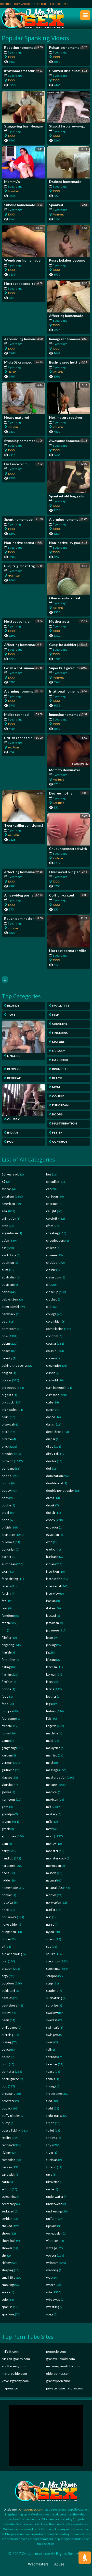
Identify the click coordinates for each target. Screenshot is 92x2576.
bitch (5, 1431)
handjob (7, 1858)
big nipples (8, 1409)
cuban (50, 1373)
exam (5, 1571)
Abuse (59, 2564)
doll (48, 1468)
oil (3, 1946)
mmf (49, 1829)
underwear (53, 2204)
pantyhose (8, 2005)
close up (51, 1292)
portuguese (9, 2079)
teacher (51, 2064)
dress (50, 1498)
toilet (49, 2130)
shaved (6, 2226)
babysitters (9, 1299)
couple (50, 1350)
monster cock (55, 1858)
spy (48, 1946)
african (6, 1189)
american (8, 1203)
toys (49, 2145)
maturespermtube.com (61, 2366)
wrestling (52, 2307)
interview (52, 1593)
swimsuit (52, 2027)
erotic (50, 1549)
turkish (50, 2167)
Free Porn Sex (59, 3)
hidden (6, 1880)
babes (5, 1292)
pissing (6, 2042)
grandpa (7, 1814)
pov (4, 2086)
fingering (7, 1645)
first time (8, 1659)
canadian (52, 1181)
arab (4, 1225)
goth (5, 1806)
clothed (51, 1299)
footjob (6, 1711)
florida (6, 1689)
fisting (6, 1667)
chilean (51, 1248)
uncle (49, 2189)
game (5, 1740)
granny (6, 1821)
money (50, 1843)
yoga (49, 2314)
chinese (51, 1255)
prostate (7, 2101)
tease (49, 2071)
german (7, 1762)
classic (50, 1270)
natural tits (53, 1887)
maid (49, 1740)
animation (8, 1218)
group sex (8, 1836)
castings (51, 1203)
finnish (6, 1652)
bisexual (7, 1424)
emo (49, 1542)
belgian (6, 1373)
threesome (53, 2093)
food (5, 1696)
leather (51, 1696)
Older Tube (40, 3)
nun (48, 1917)
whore (50, 2284)
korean (50, 1674)
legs (49, 1703)
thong (50, 2086)
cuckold (51, 1380)
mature (51, 1784)
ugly (49, 2174)
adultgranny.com (13, 2366)
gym (4, 1843)
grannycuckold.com (59, 2359)
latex (49, 1681)
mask (49, 1762)
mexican (51, 1799)
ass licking (8, 1255)
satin (5, 2182)
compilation (54, 1328)
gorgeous (8, 1799)
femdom (7, 1615)
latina (49, 1689)
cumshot (52, 1395)
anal (4, 1211)
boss (5, 1498)
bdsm (5, 1343)
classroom (53, 1277)
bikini (5, 1417)
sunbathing (53, 1998)
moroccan (53, 1865)
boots (5, 1483)
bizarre (6, 1439)
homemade (9, 1887)
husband (51, 1556)
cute (49, 1402)
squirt (50, 1954)
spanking (7, 2314)
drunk (50, 1505)
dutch (50, 1512)
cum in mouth (55, 1387)
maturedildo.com (13, 2373)
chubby (50, 1262)
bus (48, 1174)
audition (7, 1262)
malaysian (52, 1748)
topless (51, 2137)
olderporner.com (57, 2373)
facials (6, 1586)
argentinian (9, 1233)
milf (48, 1806)
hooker (6, 1895)
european (8, 1564)
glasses (7, 1777)
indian (50, 1564)
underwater (54, 2196)
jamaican (52, 1623)
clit (48, 1284)
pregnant (7, 2093)
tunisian (51, 2159)
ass (4, 1248)
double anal (53, 1483)
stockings (52, 1968)
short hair (8, 2240)
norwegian (53, 1902)
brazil (5, 1512)
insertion (52, 1571)
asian (5, 1240)
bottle (5, 1505)
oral (4, 1961)
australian (8, 1277)
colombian (53, 1321)
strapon (51, 1976)
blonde (6, 1453)
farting (6, 1593)
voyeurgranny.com (14, 2381)
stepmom (52, 1961)
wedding (51, 2270)
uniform (51, 2218)
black (5, 1446)
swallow (51, 2012)
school (6, 2189)
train (49, 2152)
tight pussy (53, 2115)
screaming (9, 2196)
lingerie (51, 1726)
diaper (50, 1439)
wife (49, 2292)
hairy (5, 1851)
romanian (8, 2159)
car (48, 1189)
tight (49, 2108)
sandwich (8, 2174)
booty (5, 1490)
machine (52, 1733)
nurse (50, 1924)
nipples (50, 1895)
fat (3, 1601)
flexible (6, 1681)
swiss (49, 2042)
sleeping (7, 2270)
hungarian (8, 1931)
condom (51, 1336)
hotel (5, 1909)
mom (49, 1836)
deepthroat (53, 1431)
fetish (5, 1623)
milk (49, 1821)
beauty (6, 1358)
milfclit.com (9, 2351)
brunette (7, 1534)
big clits (6, 1395)
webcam (51, 2262)
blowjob (7, 1461)
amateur (7, 1196)
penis (5, 2020)
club (49, 1306)
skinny (6, 2262)
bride (5, 1520)
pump (5, 2123)
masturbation (55, 1777)
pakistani (7, 1990)
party (5, 2012)
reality (6, 2137)
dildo (49, 1446)
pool (4, 2064)
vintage (51, 2248)
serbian (7, 2218)
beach (6, 1350)
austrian (7, 1284)
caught (50, 1211)
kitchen (51, 1667)
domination (53, 1475)
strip (49, 1983)
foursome (8, 1718)
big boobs (8, 1387)
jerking (50, 1645)
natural (50, 1880)
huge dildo (8, 1924)
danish (50, 1424)
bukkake (7, 1542)
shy (4, 2255)
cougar (50, 1343)
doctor (50, 1461)
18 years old (10, 1174)
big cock (7, 1402)
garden (6, 1755)
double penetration (58, 1490)
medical (51, 1792)
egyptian (51, 1534)
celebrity (52, 1218)
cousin (50, 1358)
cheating (51, 1233)
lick (48, 1718)
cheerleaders (55, 1240)
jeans (49, 1637)
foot (4, 1703)
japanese (52, 1630)
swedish (51, 2020)
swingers (52, 2034)
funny (5, 1733)
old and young (11, 1954)
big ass (6, 1380)
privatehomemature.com (62, 2388)
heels (5, 1873)
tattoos (50, 2056)
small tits (7, 2277)
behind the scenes (14, 1365)
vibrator (51, 2240)
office (5, 1939)
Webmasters (38, 2564)
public (5, 2108)
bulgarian (8, 1549)
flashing (7, 1674)
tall (48, 2049)
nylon (49, 1931)
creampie (52, 1365)
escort (6, 1556)
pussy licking (10, 2130)
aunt (5, 1270)
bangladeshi (9, 1306)
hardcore (8, 1865)
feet (4, 1608)
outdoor (7, 1983)
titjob (49, 2123)
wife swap (52, 2299)
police (6, 2049)
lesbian (50, 1711)
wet (48, 2277)
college (51, 1314)
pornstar (7, 2071)
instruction (53, 1578)
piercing (7, 2034)
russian (7, 2167)
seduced (7, 2211)
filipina (6, 1637)
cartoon (51, 1196)
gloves (6, 1792)
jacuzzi (50, 1615)
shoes (6, 2233)
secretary (8, 2204)
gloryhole (8, 1784)
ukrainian (52, 2182)
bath (4, 1321)
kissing (50, 1659)
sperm (50, 1939)
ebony (50, 1520)
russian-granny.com (15, 2359)
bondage (7, 1468)
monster (52, 1851)
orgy (5, 1976)
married (51, 1755)
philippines (9, 2027)
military (51, 1814)
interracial (53, 1586)
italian (50, 1608)
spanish (7, 2307)
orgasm (7, 1968)
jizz (48, 1652)
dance (50, 1417)
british (6, 1527)
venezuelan (54, 2233)
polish (6, 2056)
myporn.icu (9, 2388)
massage (52, 1770)
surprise (51, 2005)
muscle (51, 1873)
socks (5, 2292)
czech (50, 1409)
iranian (50, 1601)
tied (48, 2101)
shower (7, 2248)
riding (5, 2152)
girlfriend (8, 1770)
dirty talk (51, 1453)
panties (6, 1998)
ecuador (51, 1527)
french (6, 1726)
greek (5, 1829)
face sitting (9, 1578)
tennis (50, 2079)
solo (4, 2299)
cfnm (49, 1225)
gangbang (8, 1748)
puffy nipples (10, 2115)
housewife (9, 1917)
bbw (4, 1336)
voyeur (50, 2255)
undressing (53, 2211)
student (51, 1990)
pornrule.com (55, 2351)
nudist (50, 1909)
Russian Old (22, 3)
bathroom (8, 1328)
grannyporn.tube (57, 2381)
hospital (7, 1902)
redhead (7, 2145)
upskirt (50, 2226)
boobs (6, 1475)
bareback (7, 1314)
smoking (7, 2284)
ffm (4, 1630)
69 (3, 1181)
